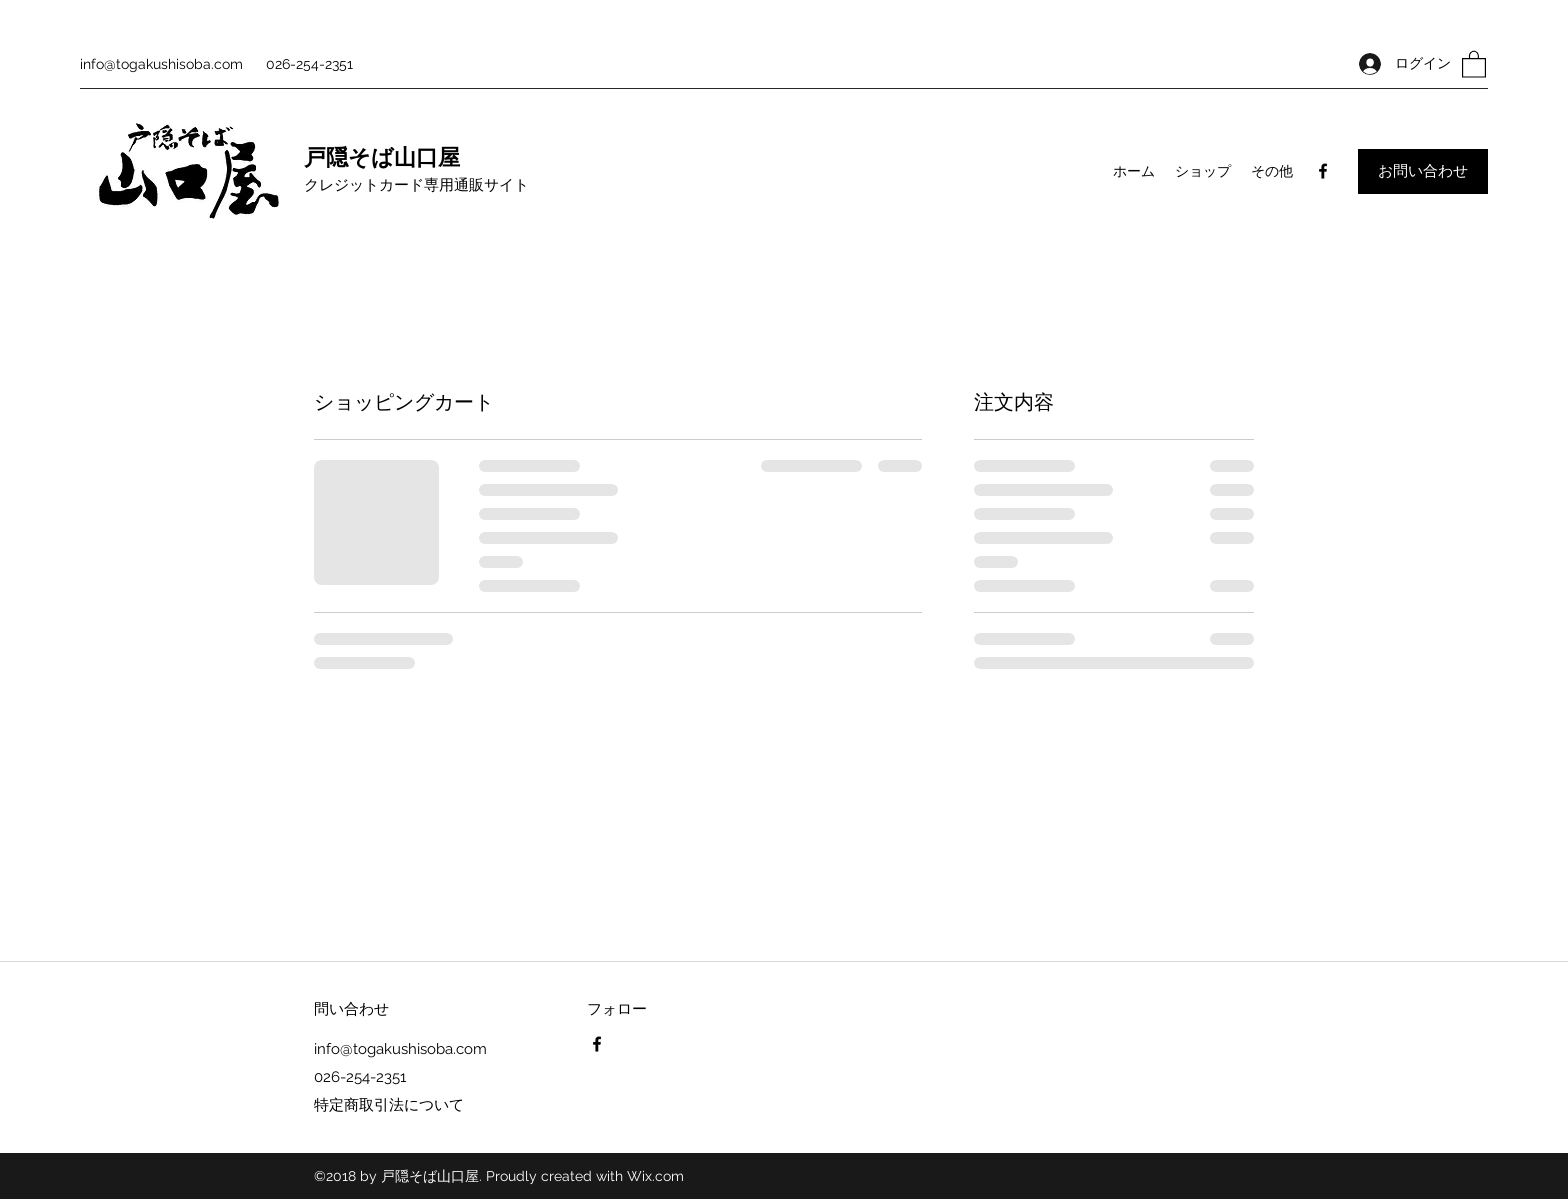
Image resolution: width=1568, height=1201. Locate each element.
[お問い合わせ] (1423, 171)
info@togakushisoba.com (161, 64)
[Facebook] (1323, 171)
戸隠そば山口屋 (382, 158)
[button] (1474, 63)
